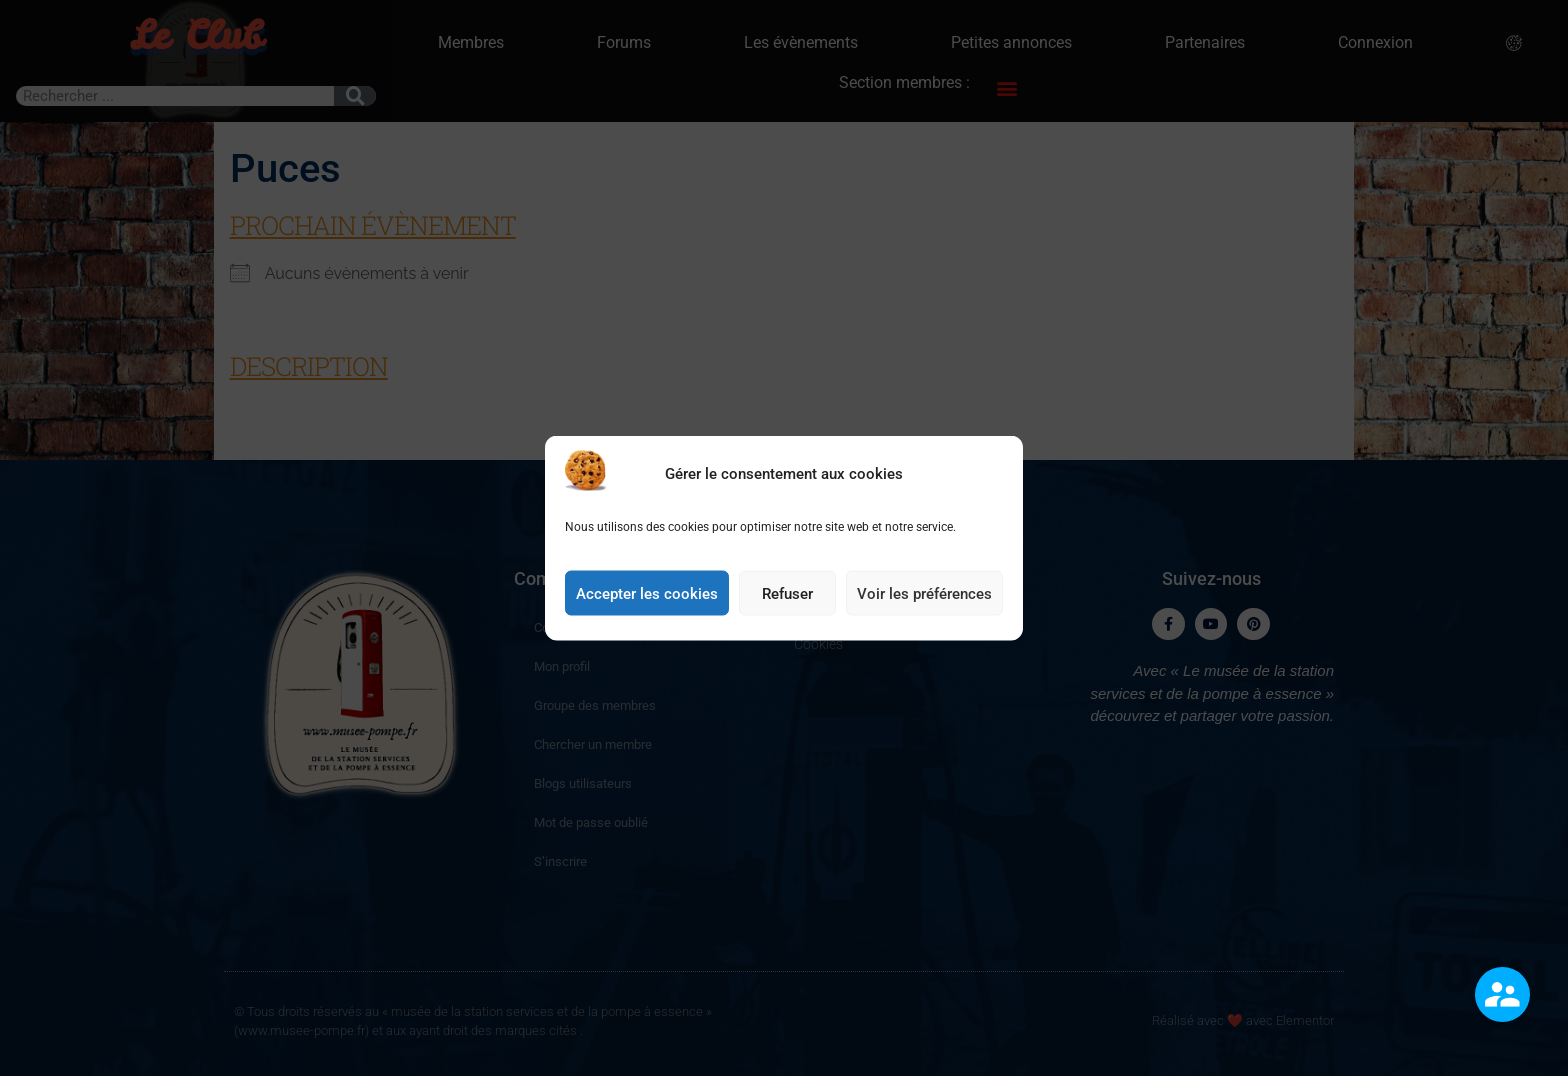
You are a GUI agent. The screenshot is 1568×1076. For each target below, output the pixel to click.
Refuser (787, 606)
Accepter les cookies (647, 606)
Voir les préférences (924, 606)
